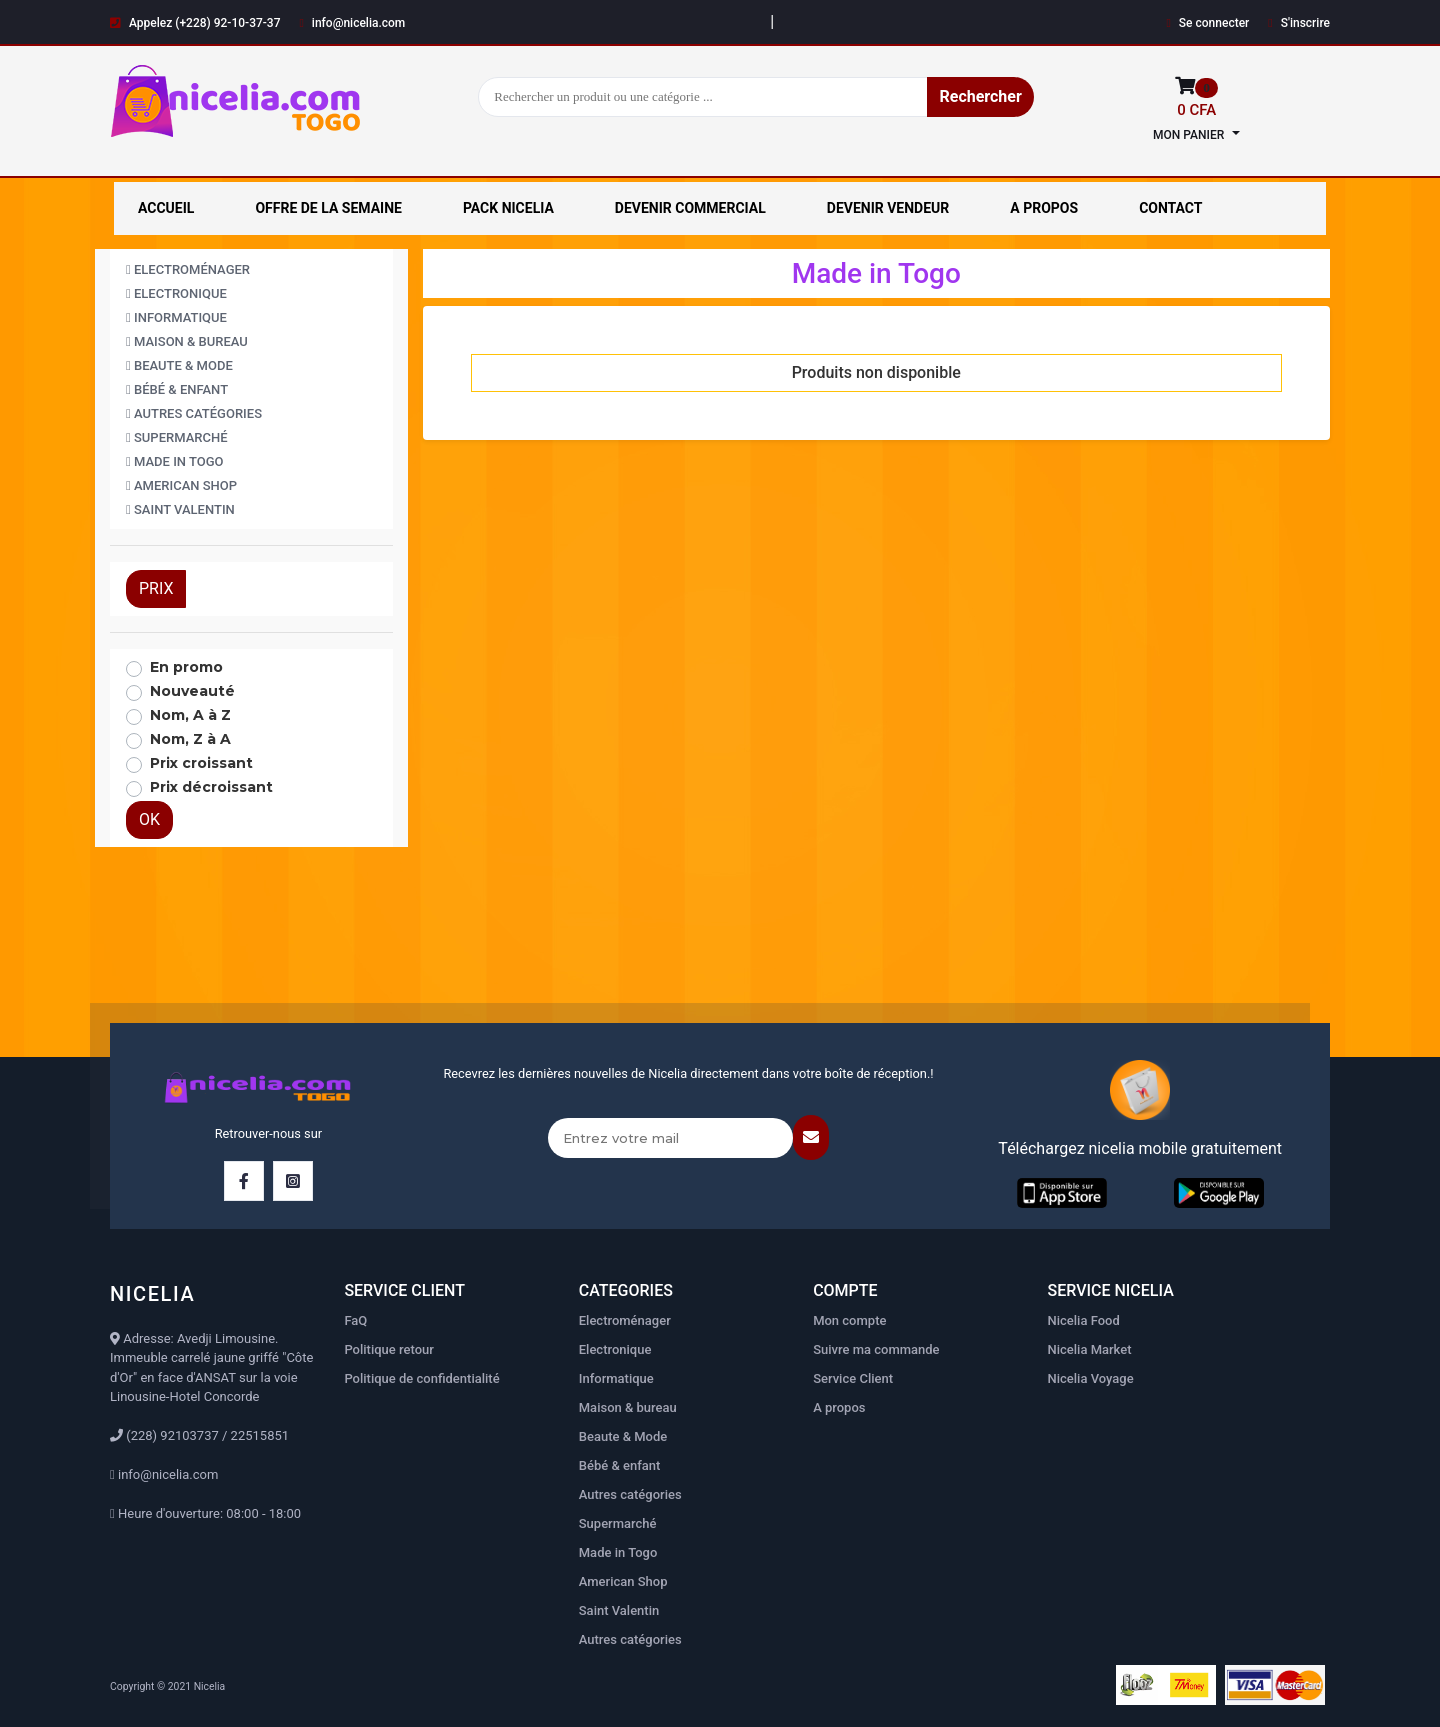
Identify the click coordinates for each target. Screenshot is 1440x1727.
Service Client (853, 1378)
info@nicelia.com (352, 23)
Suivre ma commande (876, 1349)
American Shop (181, 485)
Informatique (176, 317)
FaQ (355, 1320)
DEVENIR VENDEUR (888, 208)
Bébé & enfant (177, 389)
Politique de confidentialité (421, 1378)
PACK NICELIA (508, 208)
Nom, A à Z (190, 715)
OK (149, 819)
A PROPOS (1044, 208)
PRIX (156, 588)
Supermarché (177, 437)
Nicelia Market (1090, 1349)
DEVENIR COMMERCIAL (690, 208)
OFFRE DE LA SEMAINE (328, 208)
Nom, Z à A (190, 739)
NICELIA (152, 1294)
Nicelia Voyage (1091, 1378)
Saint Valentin (180, 509)
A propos (839, 1407)
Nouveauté (192, 691)
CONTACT (1170, 208)
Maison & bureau (187, 341)
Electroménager (188, 269)
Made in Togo (175, 461)
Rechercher (980, 96)
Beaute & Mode (179, 365)
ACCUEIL (166, 208)
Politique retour (388, 1349)
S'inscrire (1299, 23)
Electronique (176, 293)
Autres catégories (194, 413)
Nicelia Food (1084, 1320)
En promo (186, 667)
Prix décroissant (211, 787)
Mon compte (849, 1320)
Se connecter (1207, 23)
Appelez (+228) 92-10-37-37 (195, 23)
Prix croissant (201, 763)
